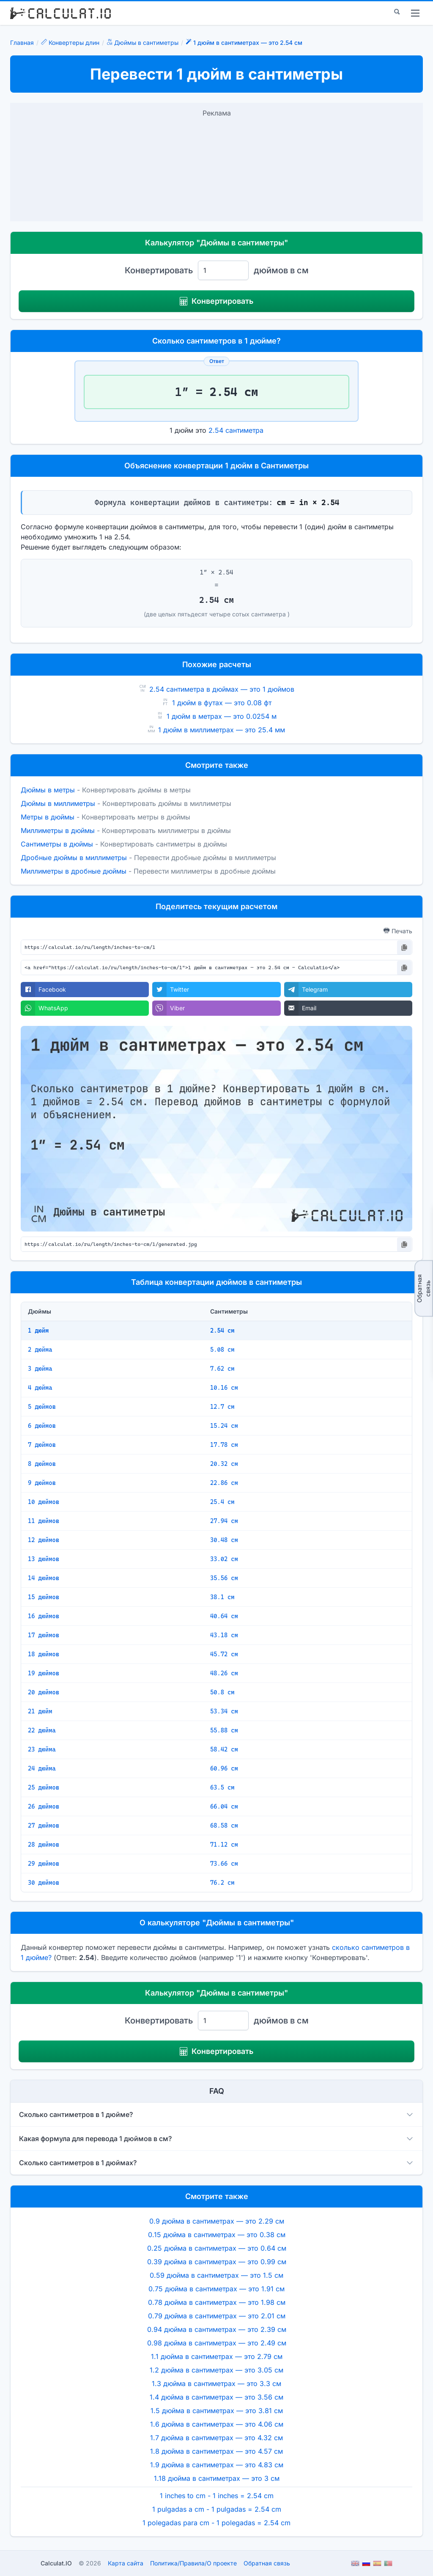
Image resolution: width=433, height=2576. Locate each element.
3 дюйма (40, 1368)
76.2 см (222, 1882)
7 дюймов (42, 1444)
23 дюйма (42, 1749)
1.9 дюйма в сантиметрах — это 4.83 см (216, 2465)
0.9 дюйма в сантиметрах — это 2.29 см (216, 2221)
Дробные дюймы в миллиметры (74, 857)
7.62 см (222, 1368)
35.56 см (224, 1578)
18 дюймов (43, 1654)
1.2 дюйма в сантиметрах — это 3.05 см (216, 2370)
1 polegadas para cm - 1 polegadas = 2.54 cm (216, 2522)
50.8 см (222, 1692)
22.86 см (224, 1482)
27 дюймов (43, 1825)
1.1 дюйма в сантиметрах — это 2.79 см (216, 2356)
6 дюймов (42, 1425)
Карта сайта (125, 2563)
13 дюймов (43, 1559)
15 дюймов (43, 1597)
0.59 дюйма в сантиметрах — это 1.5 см (216, 2275)
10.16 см (224, 1387)
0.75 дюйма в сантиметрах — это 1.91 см (216, 2289)
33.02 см (224, 1559)
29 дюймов (43, 1863)
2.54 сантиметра (235, 430)
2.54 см (222, 1330)
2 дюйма (40, 1349)
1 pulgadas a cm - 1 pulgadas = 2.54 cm (216, 2509)
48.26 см (224, 1673)
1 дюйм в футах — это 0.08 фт (221, 702)
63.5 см (222, 1787)
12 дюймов (43, 1540)
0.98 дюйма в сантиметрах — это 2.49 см (216, 2343)
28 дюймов (43, 1844)
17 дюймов (43, 1635)
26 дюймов (43, 1806)
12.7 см (222, 1406)
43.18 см (224, 1635)
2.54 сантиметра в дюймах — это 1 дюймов (221, 689)
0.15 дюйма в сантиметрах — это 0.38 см (216, 2234)
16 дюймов (43, 1616)
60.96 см (224, 1768)
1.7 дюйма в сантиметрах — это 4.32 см (216, 2437)
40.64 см (224, 1616)
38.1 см (222, 1597)
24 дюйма (42, 1768)
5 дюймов (42, 1406)
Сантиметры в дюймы (57, 844)
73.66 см (224, 1863)
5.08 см (222, 1349)
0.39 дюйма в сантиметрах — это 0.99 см (216, 2261)
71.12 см (224, 1844)
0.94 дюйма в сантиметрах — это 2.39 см (216, 2329)
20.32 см (224, 1463)
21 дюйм (40, 1711)
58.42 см (224, 1749)
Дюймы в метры (48, 790)
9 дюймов (42, 1482)
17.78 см (224, 1444)
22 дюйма (42, 1730)
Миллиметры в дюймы (58, 830)
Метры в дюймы (47, 817)
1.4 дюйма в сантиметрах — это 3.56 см (216, 2397)
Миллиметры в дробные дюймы (73, 871)
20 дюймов (43, 1692)
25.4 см (222, 1501)
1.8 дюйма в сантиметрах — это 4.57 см (216, 2451)
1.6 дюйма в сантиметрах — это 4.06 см (216, 2424)
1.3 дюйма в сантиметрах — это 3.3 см (216, 2383)
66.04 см (224, 1806)
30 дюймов (43, 1882)
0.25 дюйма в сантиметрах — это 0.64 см (216, 2248)
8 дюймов (42, 1463)
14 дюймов (43, 1578)
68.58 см (224, 1825)
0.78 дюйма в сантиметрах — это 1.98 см (216, 2302)
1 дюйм (38, 1330)
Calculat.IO (56, 2563)
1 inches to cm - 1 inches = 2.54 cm (217, 2495)
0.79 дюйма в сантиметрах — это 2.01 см (216, 2316)
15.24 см (224, 1425)
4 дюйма (40, 1387)
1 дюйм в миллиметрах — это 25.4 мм (221, 730)
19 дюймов (43, 1673)
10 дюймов (43, 1501)
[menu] (415, 13)
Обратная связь (423, 1288)
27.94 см (224, 1521)
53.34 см (224, 1711)
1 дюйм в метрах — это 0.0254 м (222, 716)
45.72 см (224, 1654)
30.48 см (224, 1540)
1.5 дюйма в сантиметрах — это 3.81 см (217, 2410)
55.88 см (224, 1730)
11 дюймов (43, 1521)
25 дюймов (43, 1787)
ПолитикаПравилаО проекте (193, 2563)
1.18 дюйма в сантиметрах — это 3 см (217, 2478)
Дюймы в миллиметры (58, 803)
